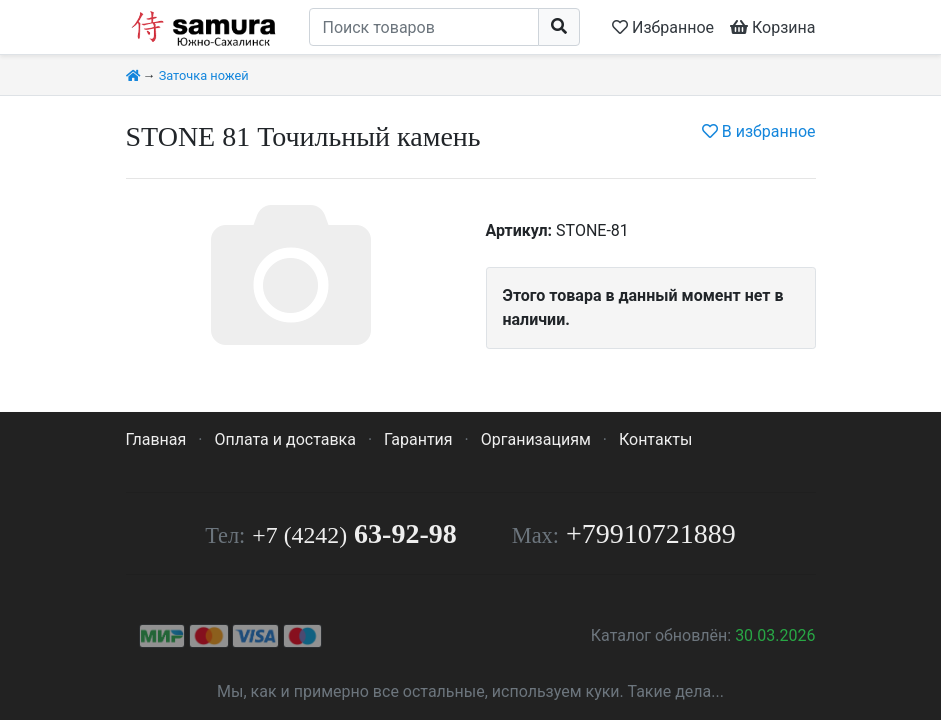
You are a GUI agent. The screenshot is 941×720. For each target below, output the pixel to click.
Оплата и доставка (284, 439)
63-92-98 (354, 533)
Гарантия (418, 439)
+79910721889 (651, 533)
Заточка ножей (204, 75)
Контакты (655, 439)
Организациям (536, 439)
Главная (156, 439)
